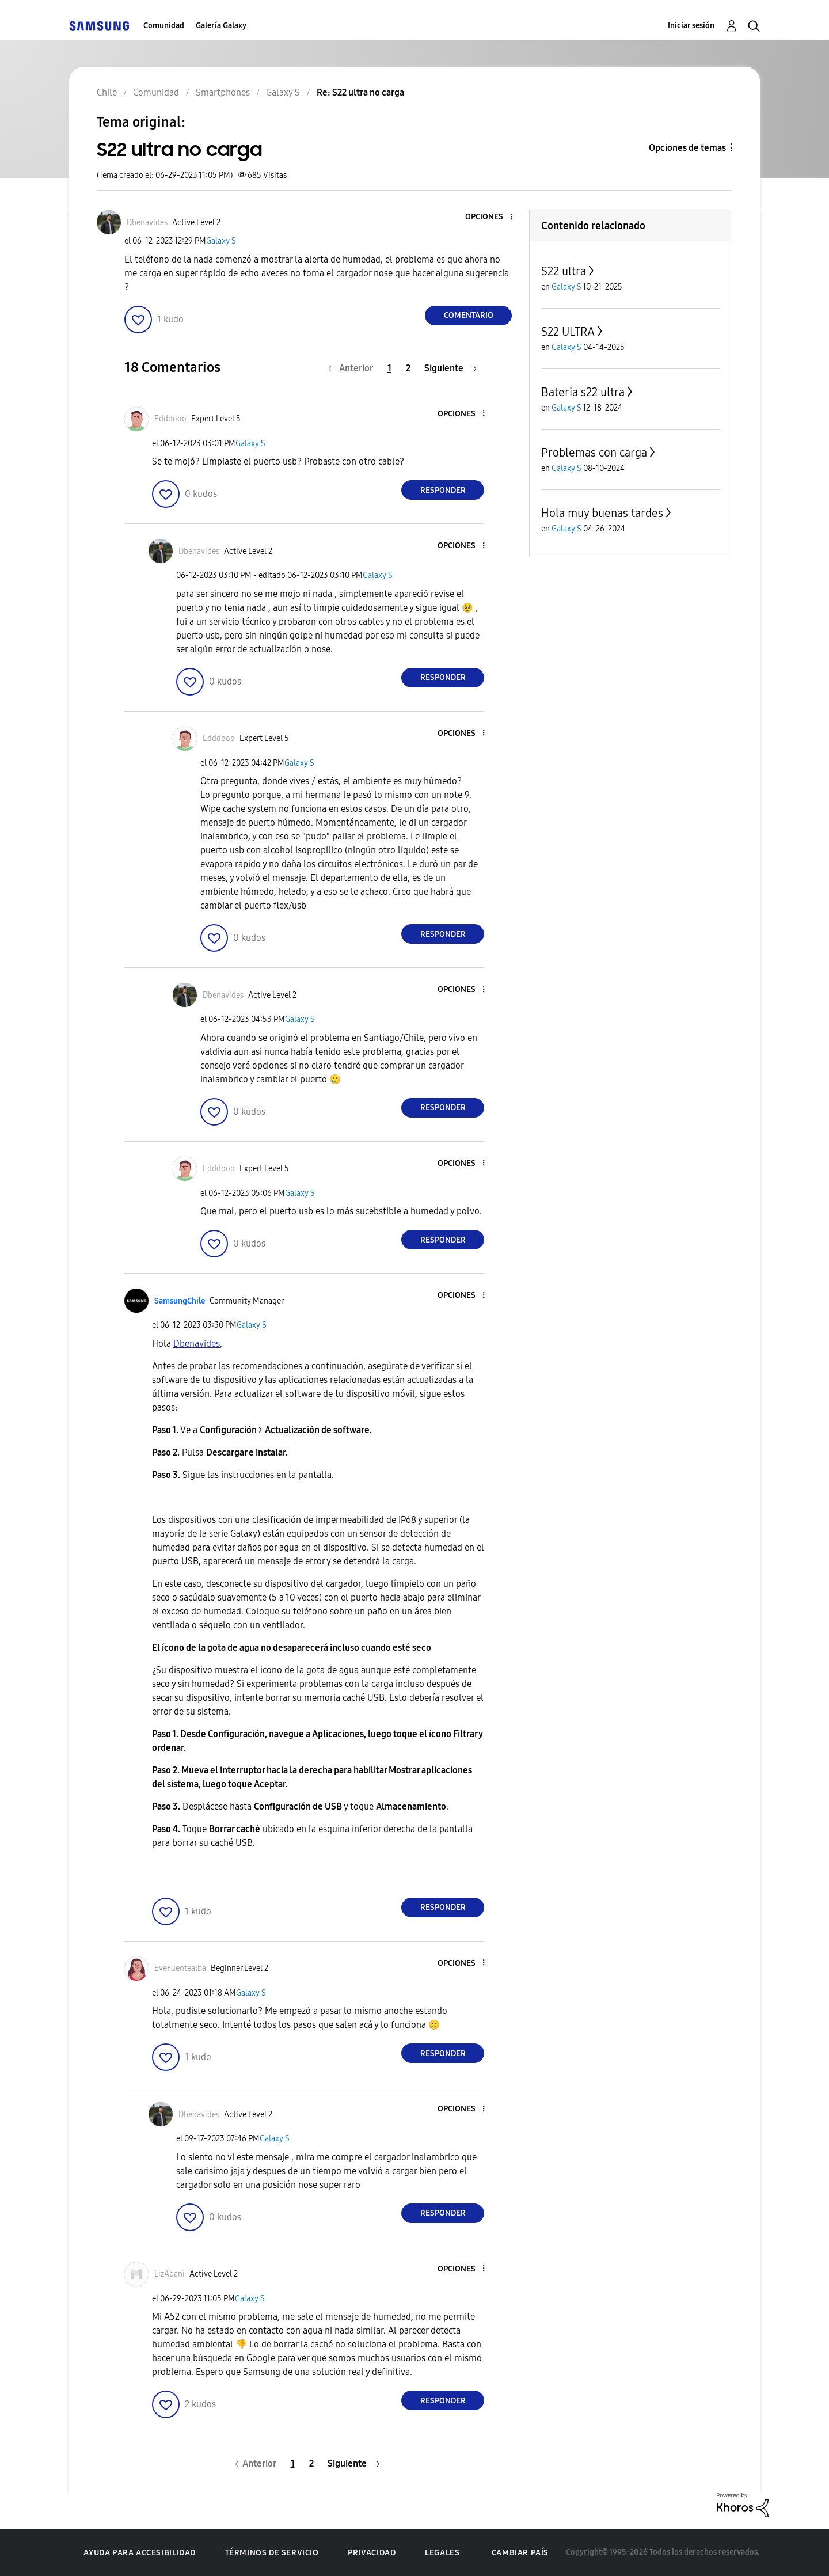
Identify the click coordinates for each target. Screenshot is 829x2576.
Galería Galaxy (221, 26)
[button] (492, 217)
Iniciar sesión (691, 26)
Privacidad (372, 2553)
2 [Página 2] (408, 368)
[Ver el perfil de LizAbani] (169, 2274)
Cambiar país (520, 2553)
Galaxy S (221, 241)
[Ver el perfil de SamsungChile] (179, 1301)
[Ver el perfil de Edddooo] (170, 419)
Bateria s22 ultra (583, 392)
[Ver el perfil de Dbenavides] (147, 222)
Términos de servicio (272, 2553)
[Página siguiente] (450, 368)
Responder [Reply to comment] (443, 490)
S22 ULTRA (568, 332)
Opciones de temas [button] (687, 147)
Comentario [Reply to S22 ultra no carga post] (468, 315)
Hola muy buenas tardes (602, 513)
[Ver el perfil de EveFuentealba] (180, 1968)
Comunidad (163, 26)
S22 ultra (563, 271)
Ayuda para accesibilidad (139, 2553)
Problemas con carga (594, 452)
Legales (442, 2553)
